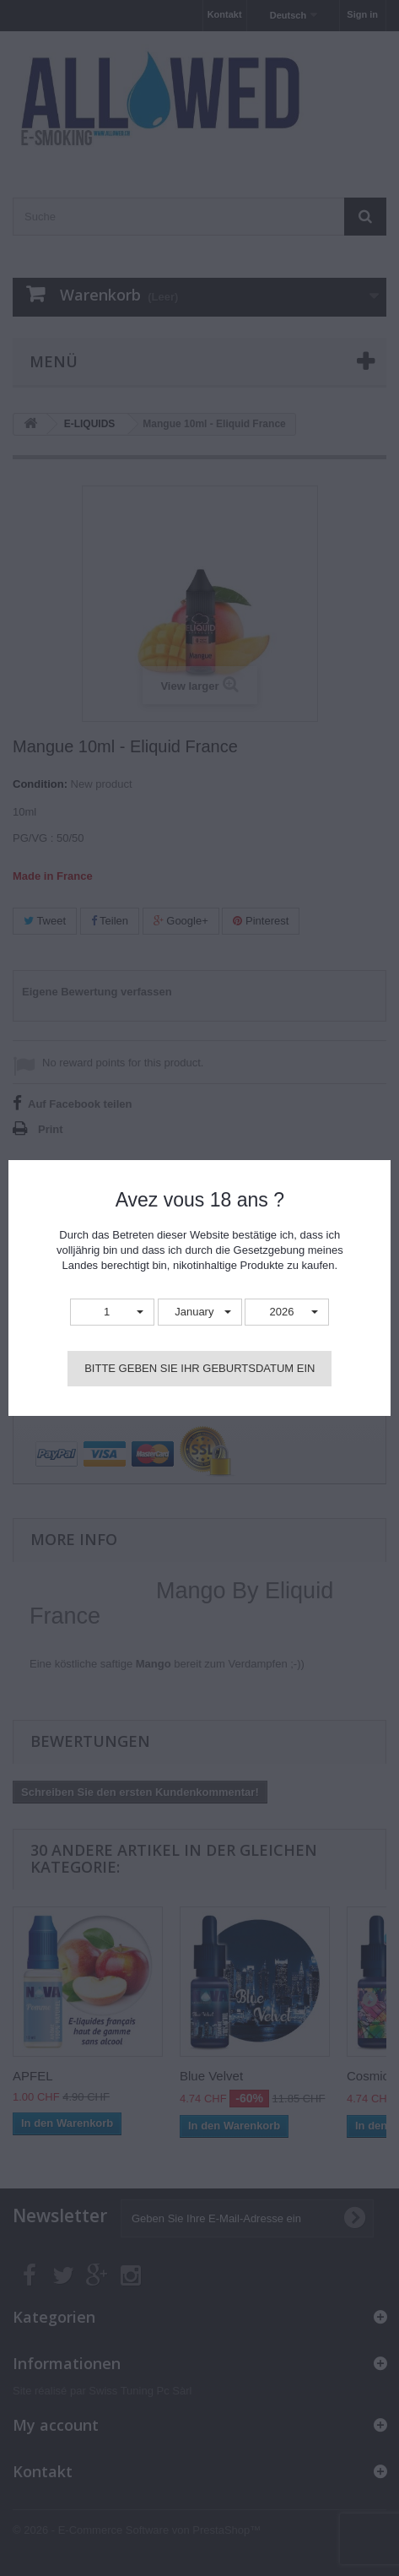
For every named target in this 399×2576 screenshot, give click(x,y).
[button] (112, 1312)
